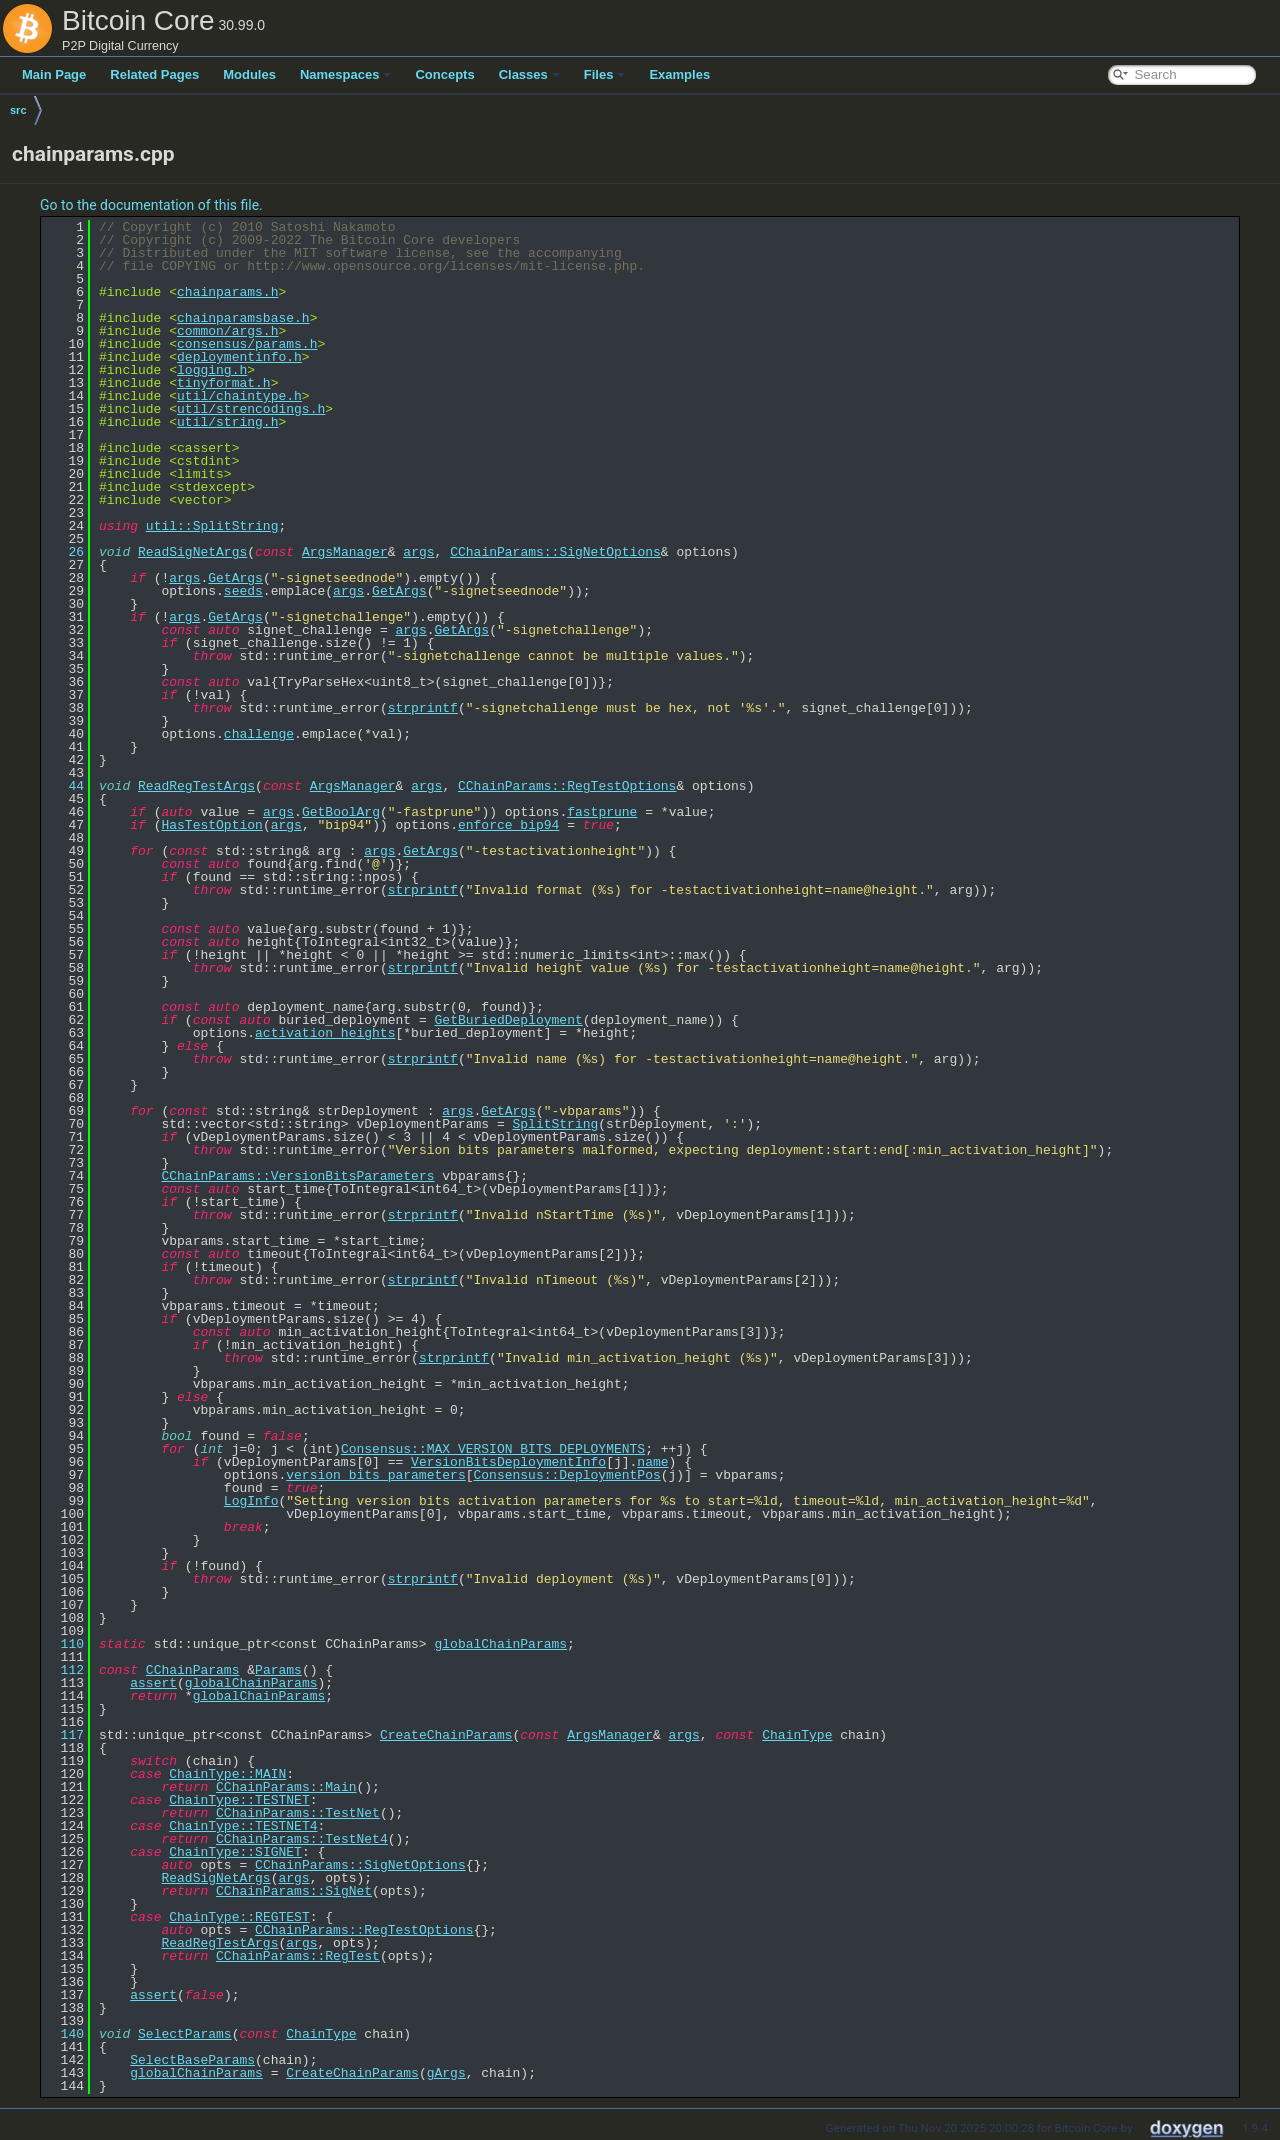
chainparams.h (227, 292)
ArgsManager (345, 552)
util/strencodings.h (251, 409)
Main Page (54, 74)
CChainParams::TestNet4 (302, 1839)
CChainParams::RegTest (298, 1956)
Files (605, 74)
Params (278, 1670)
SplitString (555, 1124)
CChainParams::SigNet (294, 1891)
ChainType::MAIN (227, 1774)
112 (64, 1670)
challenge (259, 734)
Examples (679, 74)
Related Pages (154, 74)
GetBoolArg (341, 812)
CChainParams (193, 1670)
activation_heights (325, 1033)
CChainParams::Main (286, 1787)
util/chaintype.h (239, 396)
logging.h (212, 370)
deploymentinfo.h (239, 357)
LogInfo (251, 1501)
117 (64, 1735)
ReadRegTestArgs (196, 786)
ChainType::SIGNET (235, 1852)
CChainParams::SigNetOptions (555, 552)
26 (64, 552)
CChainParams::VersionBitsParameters (297, 1176)
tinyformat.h (224, 383)
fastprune (602, 812)
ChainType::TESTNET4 (243, 1826)
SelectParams (185, 2034)
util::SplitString (212, 526)
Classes (529, 74)
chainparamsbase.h (243, 318)
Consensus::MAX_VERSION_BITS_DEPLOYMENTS (493, 1449)
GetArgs (235, 578)
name (652, 1462)
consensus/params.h (247, 344)
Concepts (444, 74)
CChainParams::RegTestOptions (567, 786)
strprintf (423, 708)
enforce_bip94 (508, 825)
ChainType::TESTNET (239, 1800)
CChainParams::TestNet (298, 1813)
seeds (243, 591)
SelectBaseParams (192, 2060)
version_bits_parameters (375, 1475)
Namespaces (346, 74)
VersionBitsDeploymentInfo (508, 1462)
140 (64, 2034)
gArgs (446, 2073)
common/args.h (227, 331)
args (418, 552)
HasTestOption (211, 825)
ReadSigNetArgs (192, 552)
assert (153, 1683)
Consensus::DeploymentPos (566, 1475)
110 (64, 1644)
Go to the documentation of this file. (151, 205)
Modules (249, 74)
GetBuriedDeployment (508, 1020)
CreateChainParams (446, 1735)
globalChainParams (500, 1644)
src (18, 110)
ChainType (797, 1735)
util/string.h (227, 422)
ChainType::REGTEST (239, 1917)
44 (64, 786)
